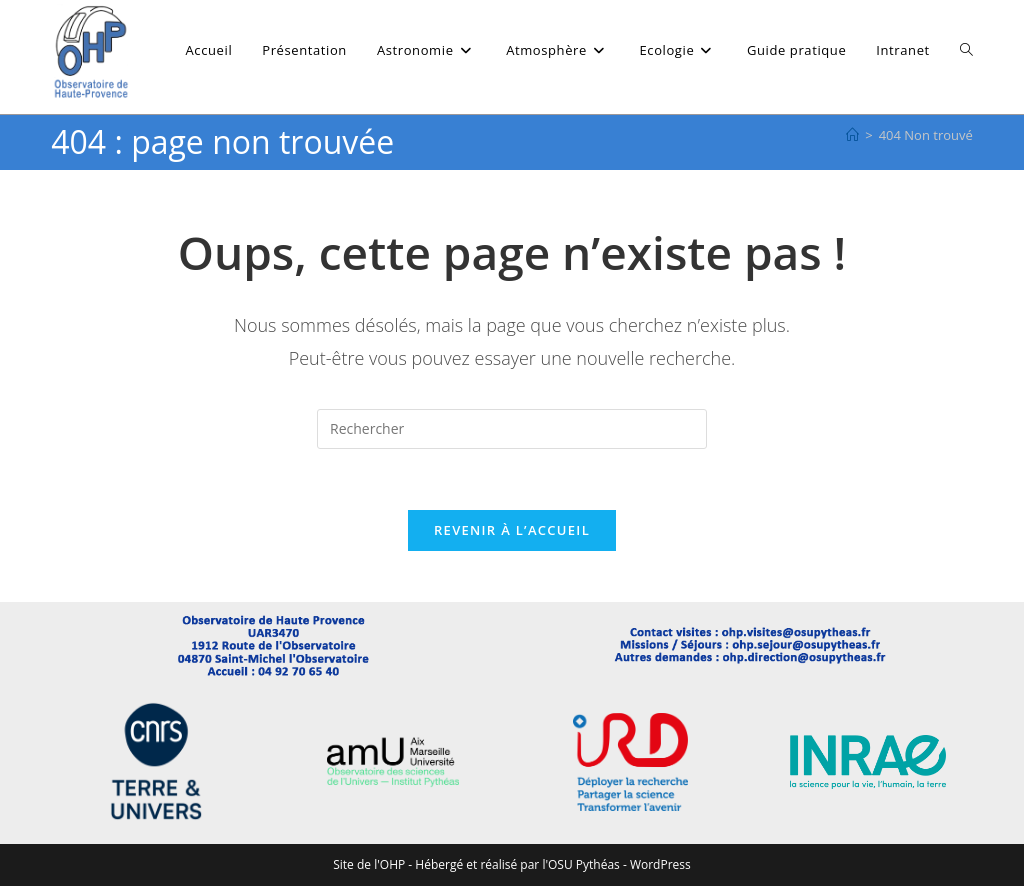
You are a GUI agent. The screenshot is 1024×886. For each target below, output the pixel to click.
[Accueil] (852, 135)
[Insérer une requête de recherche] (512, 429)
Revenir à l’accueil (512, 530)
